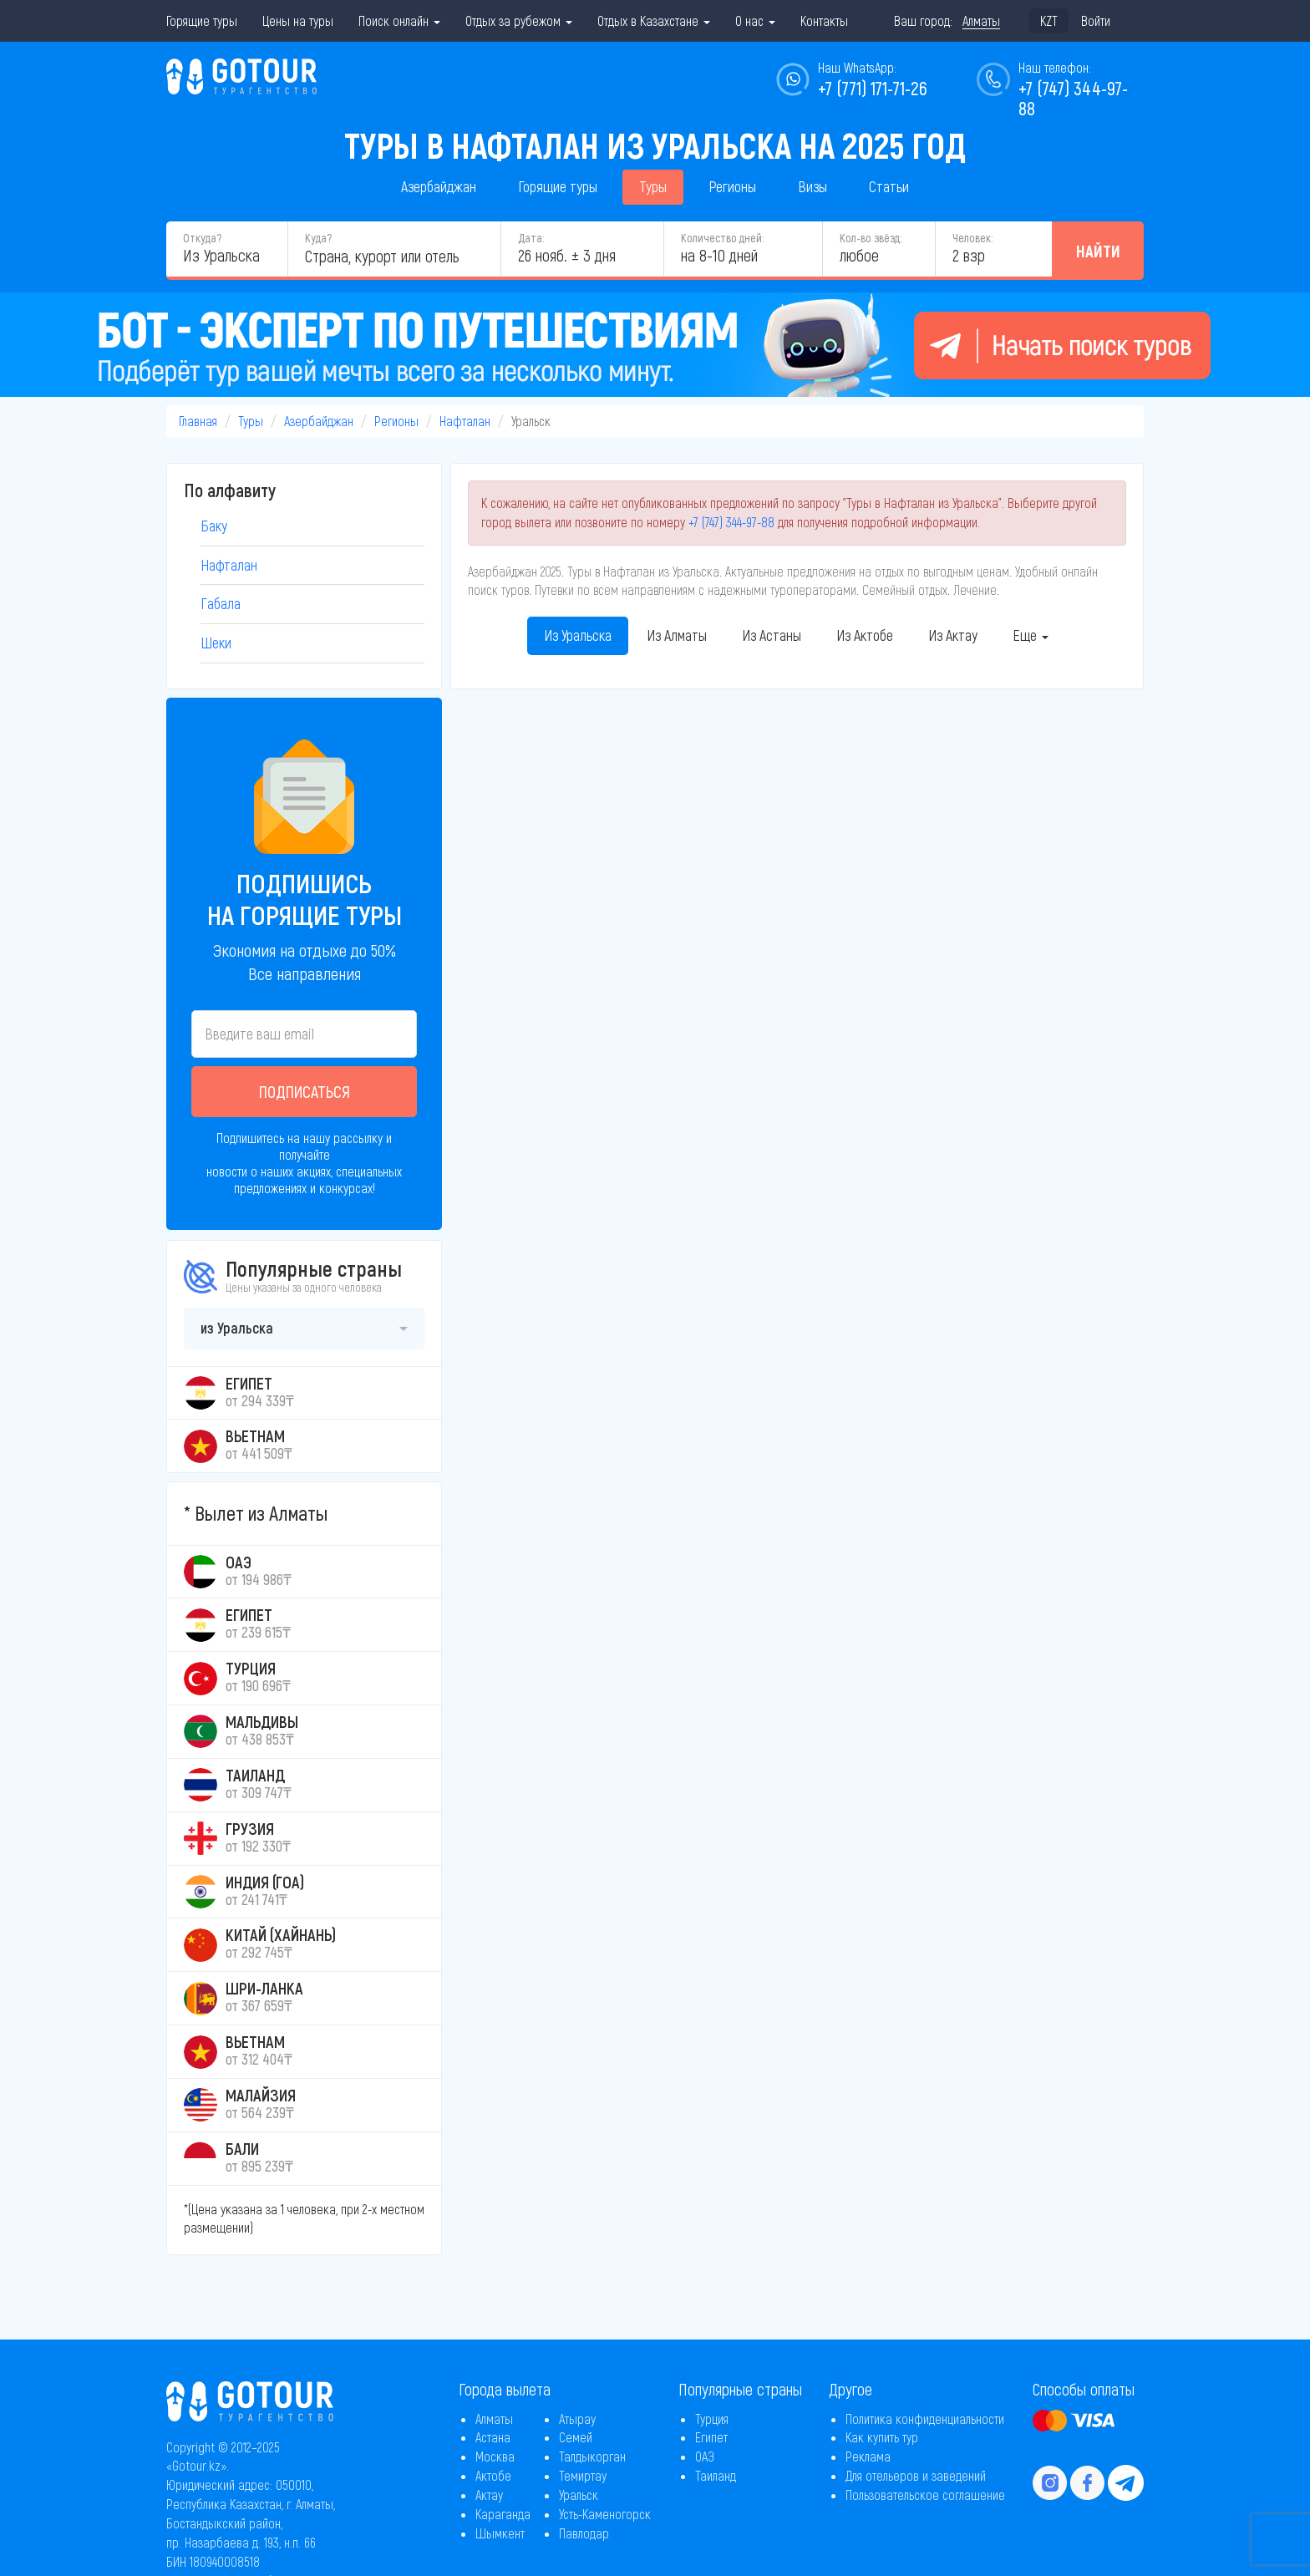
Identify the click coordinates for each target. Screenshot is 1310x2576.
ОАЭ (704, 2456)
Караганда (503, 2514)
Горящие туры (201, 20)
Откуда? (202, 238)
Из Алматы (677, 635)
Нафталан (464, 421)
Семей (575, 2437)
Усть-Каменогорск (605, 2514)
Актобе (493, 2475)
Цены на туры (297, 20)
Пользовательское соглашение (925, 2494)
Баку (214, 525)
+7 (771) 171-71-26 (872, 88)
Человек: (972, 238)
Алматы (494, 2418)
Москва (495, 2456)
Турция (712, 2418)
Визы (812, 186)
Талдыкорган (592, 2456)
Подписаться (304, 1091)
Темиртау (583, 2475)
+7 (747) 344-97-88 (731, 522)
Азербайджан (438, 186)
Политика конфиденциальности (924, 2418)
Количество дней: (722, 238)
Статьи (889, 186)
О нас (755, 20)
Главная (198, 421)
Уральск (578, 2494)
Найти (1098, 251)
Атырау (577, 2418)
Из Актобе (864, 635)
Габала (221, 603)
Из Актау (952, 635)
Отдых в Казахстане (653, 20)
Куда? (318, 238)
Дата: (531, 238)
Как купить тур (881, 2437)
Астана (492, 2437)
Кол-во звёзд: (870, 238)
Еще (1031, 635)
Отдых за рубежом (518, 20)
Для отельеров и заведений (915, 2475)
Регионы (732, 186)
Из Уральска (578, 635)
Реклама (868, 2456)
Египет (711, 2437)
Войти (1095, 20)
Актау (489, 2494)
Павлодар (584, 2533)
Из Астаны (771, 635)
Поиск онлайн (399, 20)
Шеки (216, 642)
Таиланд (715, 2475)
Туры (653, 186)
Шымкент (500, 2533)
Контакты (824, 20)
